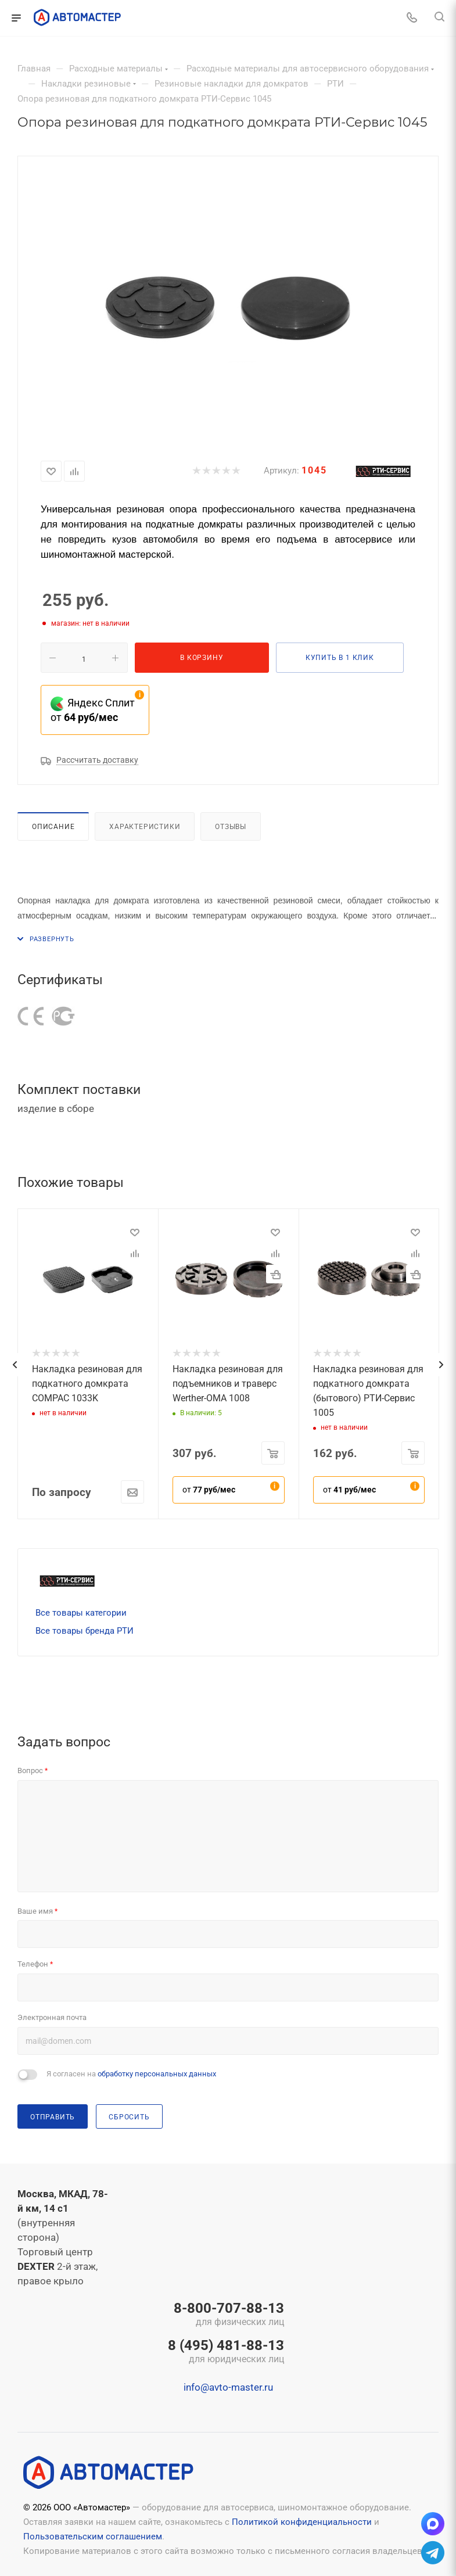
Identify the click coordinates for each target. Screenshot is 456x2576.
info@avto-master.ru (228, 2387)
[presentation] (14, 1364)
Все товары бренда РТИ (84, 1631)
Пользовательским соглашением (92, 2536)
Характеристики (144, 826)
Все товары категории (81, 1613)
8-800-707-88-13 (226, 2315)
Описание (53, 826)
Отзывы (230, 826)
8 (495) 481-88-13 (226, 2352)
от (208, 1489)
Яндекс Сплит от (93, 710)
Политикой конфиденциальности (302, 2522)
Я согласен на (131, 2073)
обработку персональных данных (157, 2073)
